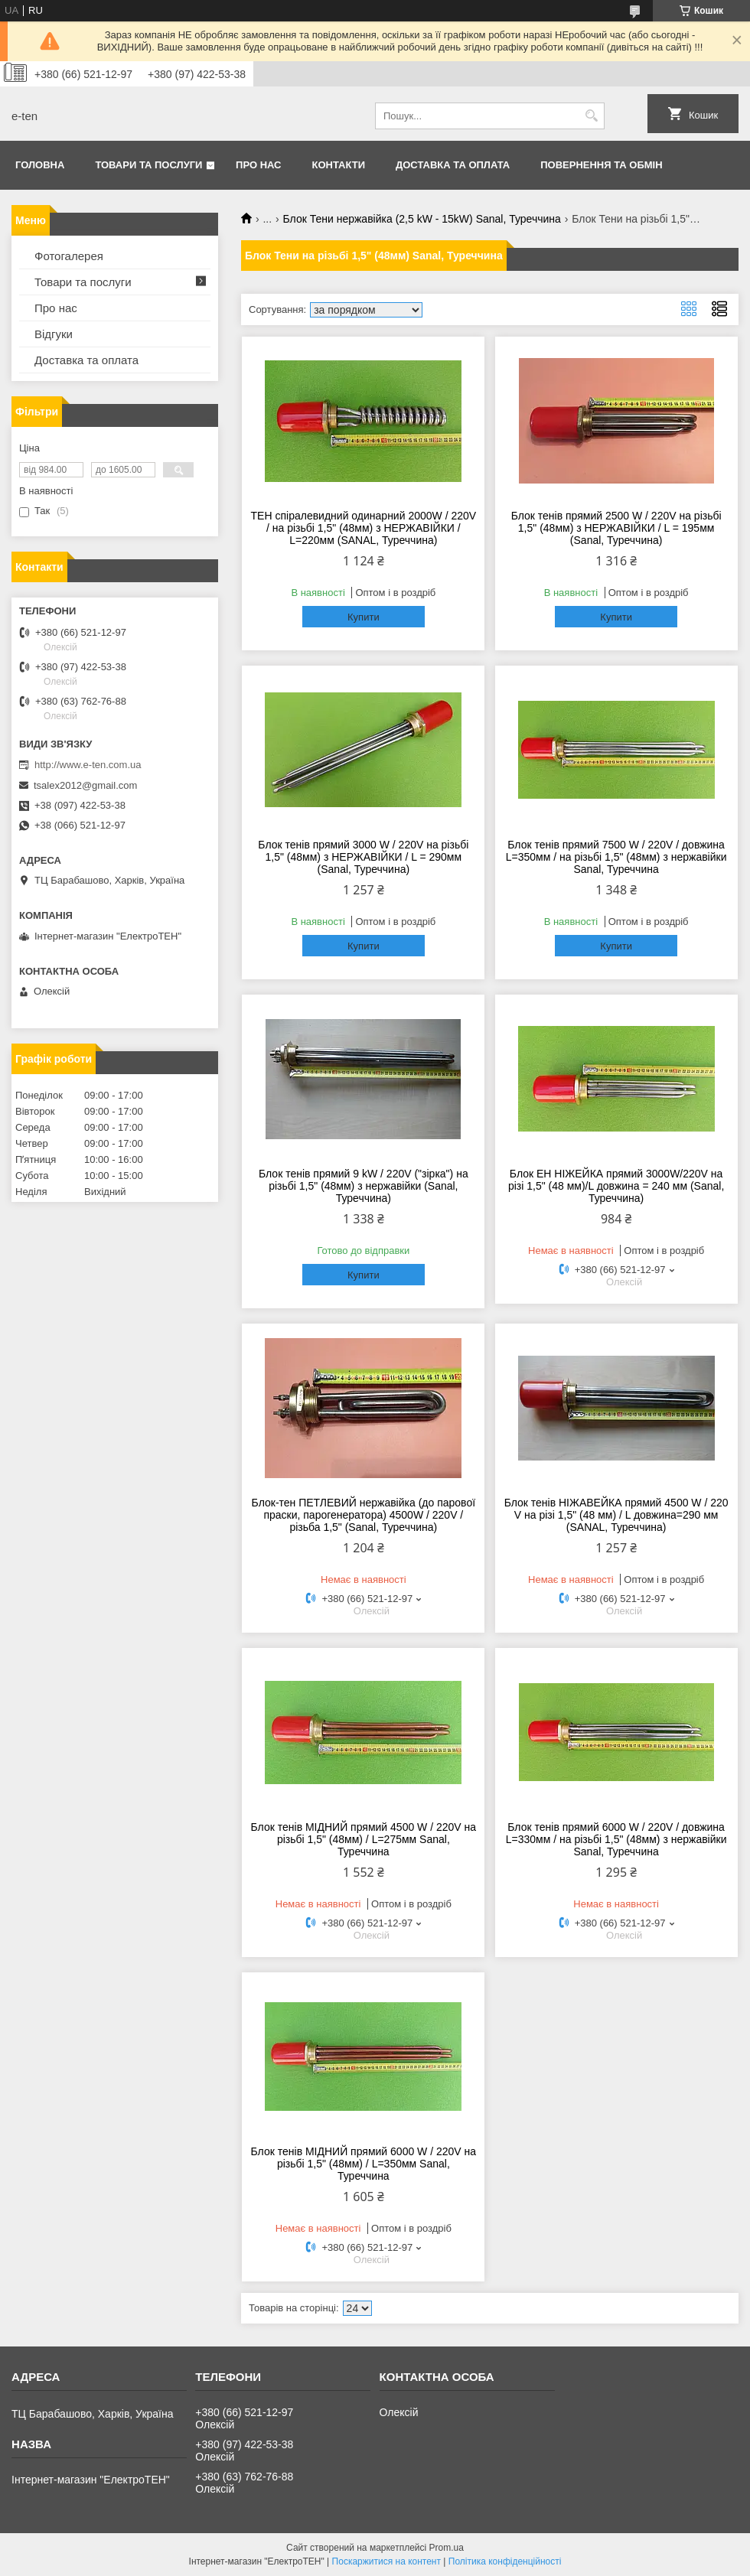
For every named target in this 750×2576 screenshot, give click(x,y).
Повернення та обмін (601, 165)
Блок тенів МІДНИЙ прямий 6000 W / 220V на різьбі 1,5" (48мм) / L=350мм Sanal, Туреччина (364, 2163)
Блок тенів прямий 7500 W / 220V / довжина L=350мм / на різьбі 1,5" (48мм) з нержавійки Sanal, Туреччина (616, 857)
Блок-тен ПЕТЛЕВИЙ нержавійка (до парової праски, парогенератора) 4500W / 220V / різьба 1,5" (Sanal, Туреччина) (363, 1514)
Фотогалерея (68, 255)
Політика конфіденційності (505, 2561)
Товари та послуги (148, 165)
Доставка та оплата (453, 165)
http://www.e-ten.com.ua (87, 764)
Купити (363, 617)
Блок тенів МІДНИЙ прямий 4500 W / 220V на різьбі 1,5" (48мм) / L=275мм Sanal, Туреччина (364, 1839)
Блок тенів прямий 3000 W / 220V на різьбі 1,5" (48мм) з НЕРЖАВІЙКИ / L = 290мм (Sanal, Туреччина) (363, 857)
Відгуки (53, 333)
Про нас (258, 165)
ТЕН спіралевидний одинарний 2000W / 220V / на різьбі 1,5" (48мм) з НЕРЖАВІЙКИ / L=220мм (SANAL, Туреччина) (364, 528)
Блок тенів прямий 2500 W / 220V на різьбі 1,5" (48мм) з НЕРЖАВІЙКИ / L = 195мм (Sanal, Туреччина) (616, 528)
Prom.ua (446, 2547)
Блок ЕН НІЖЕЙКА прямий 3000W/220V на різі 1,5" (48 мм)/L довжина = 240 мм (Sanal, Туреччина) (616, 1186)
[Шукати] (591, 116)
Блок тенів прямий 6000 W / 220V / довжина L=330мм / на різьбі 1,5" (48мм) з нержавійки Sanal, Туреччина (616, 1839)
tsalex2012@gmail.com (85, 785)
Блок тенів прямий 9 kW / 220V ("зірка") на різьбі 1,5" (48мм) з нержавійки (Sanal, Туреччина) (363, 1186)
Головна (39, 165)
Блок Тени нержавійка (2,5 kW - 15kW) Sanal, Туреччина (422, 219)
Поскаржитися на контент (386, 2561)
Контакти (339, 165)
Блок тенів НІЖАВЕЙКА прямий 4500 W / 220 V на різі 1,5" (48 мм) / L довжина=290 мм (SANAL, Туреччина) (616, 1514)
